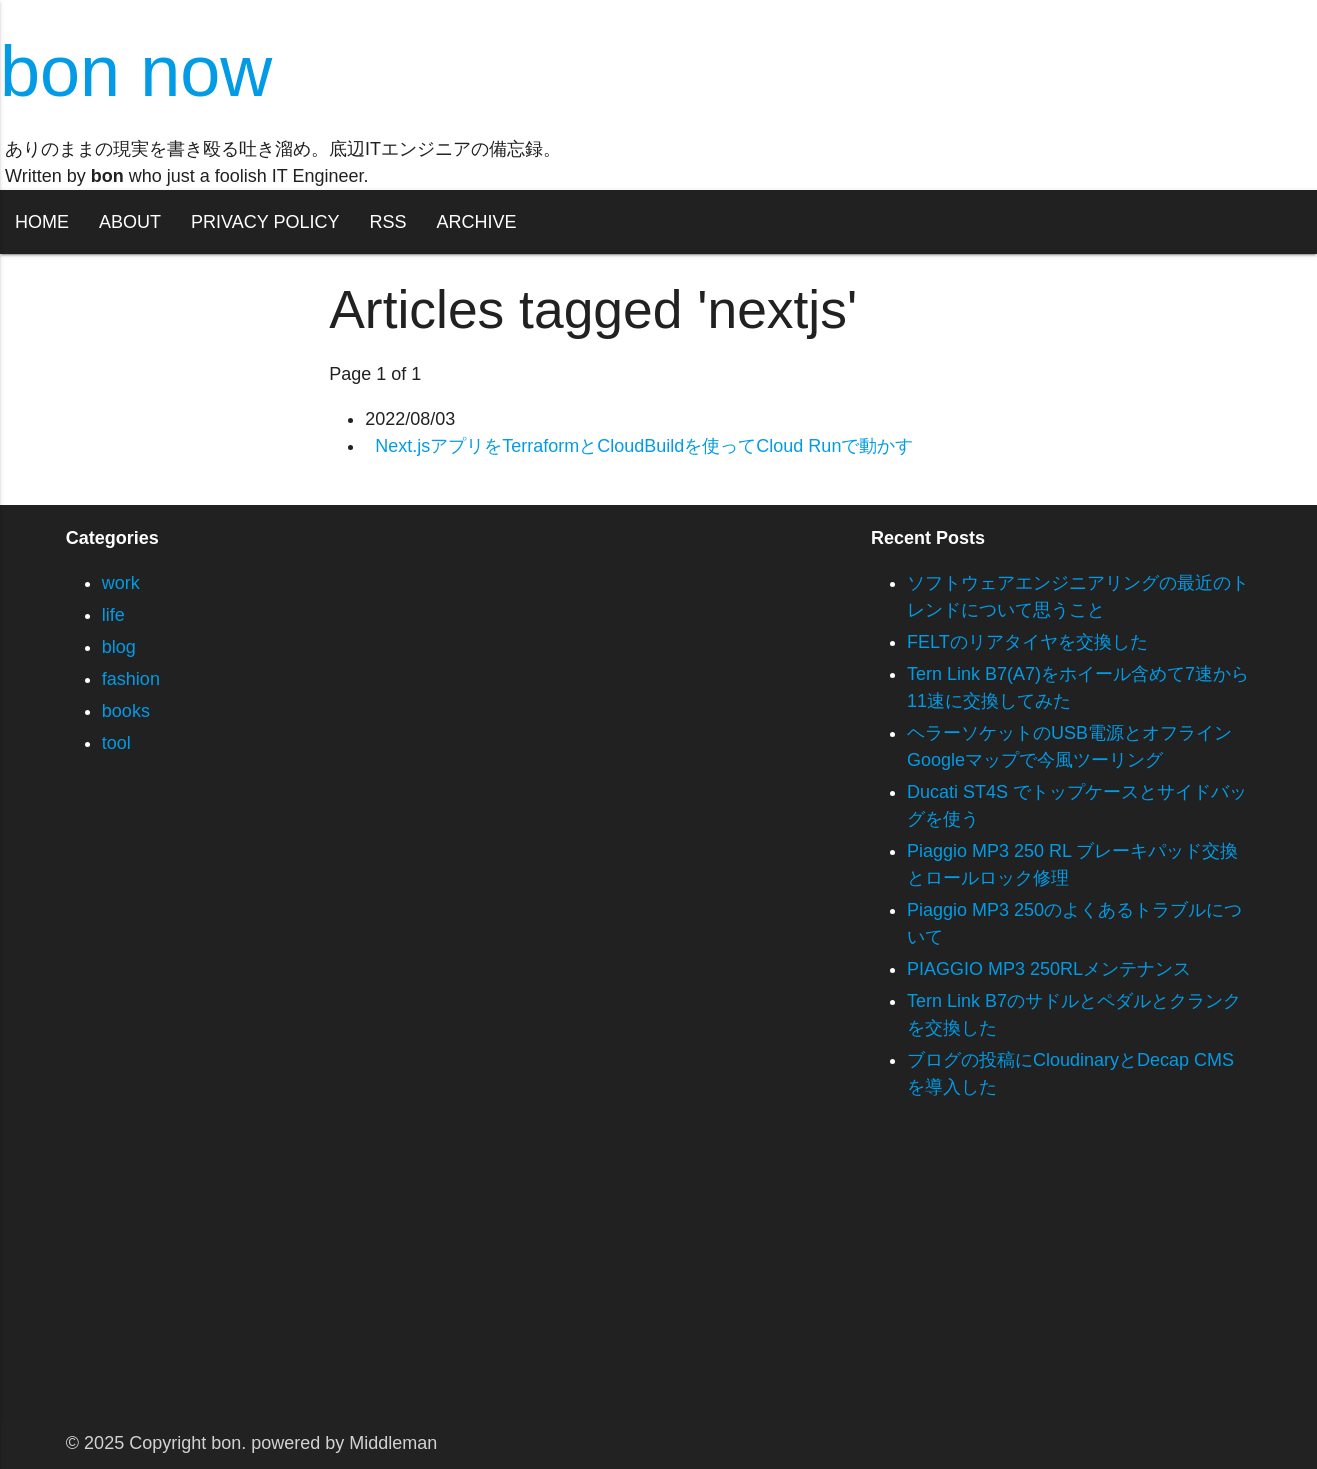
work (121, 583)
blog (119, 647)
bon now (136, 71)
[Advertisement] (600, 1279)
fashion (131, 679)
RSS (387, 222)
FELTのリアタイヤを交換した (1027, 642)
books (126, 711)
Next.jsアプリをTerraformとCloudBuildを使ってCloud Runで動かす (644, 446)
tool (116, 743)
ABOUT (130, 222)
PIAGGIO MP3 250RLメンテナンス (1049, 969)
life (113, 615)
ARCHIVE (476, 222)
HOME (42, 222)
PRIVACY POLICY (265, 222)
